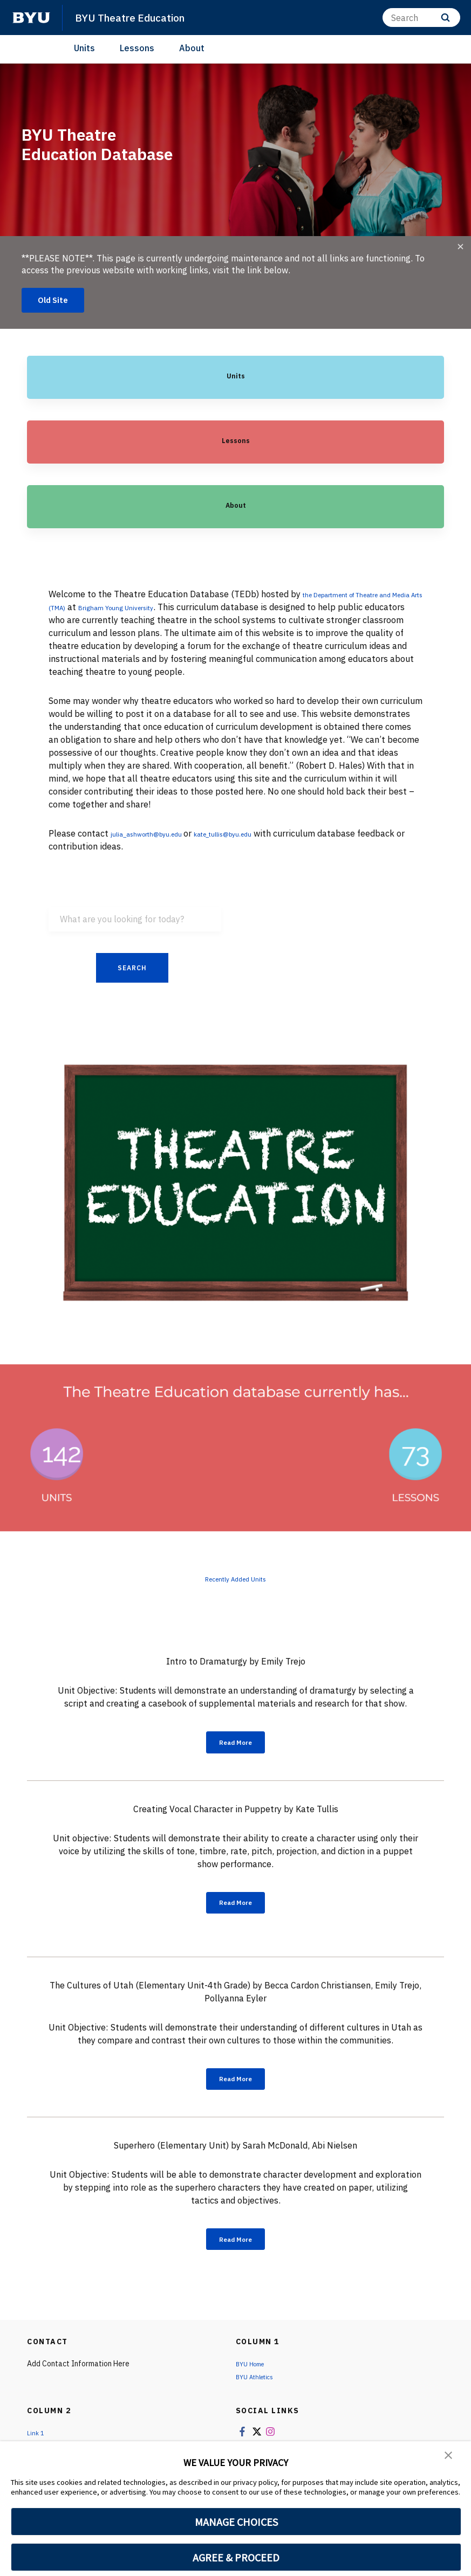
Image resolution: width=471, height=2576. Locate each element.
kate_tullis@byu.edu (262, 835)
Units (84, 48)
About (191, 48)
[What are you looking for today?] (135, 921)
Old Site (56, 301)
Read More (235, 1747)
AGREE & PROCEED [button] (236, 2557)
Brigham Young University (198, 609)
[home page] (31, 17)
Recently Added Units (235, 1581)
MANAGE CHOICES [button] (236, 2521)
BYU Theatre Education (137, 17)
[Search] (421, 17)
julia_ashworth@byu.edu (161, 835)
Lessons (137, 48)
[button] (449, 2456)
